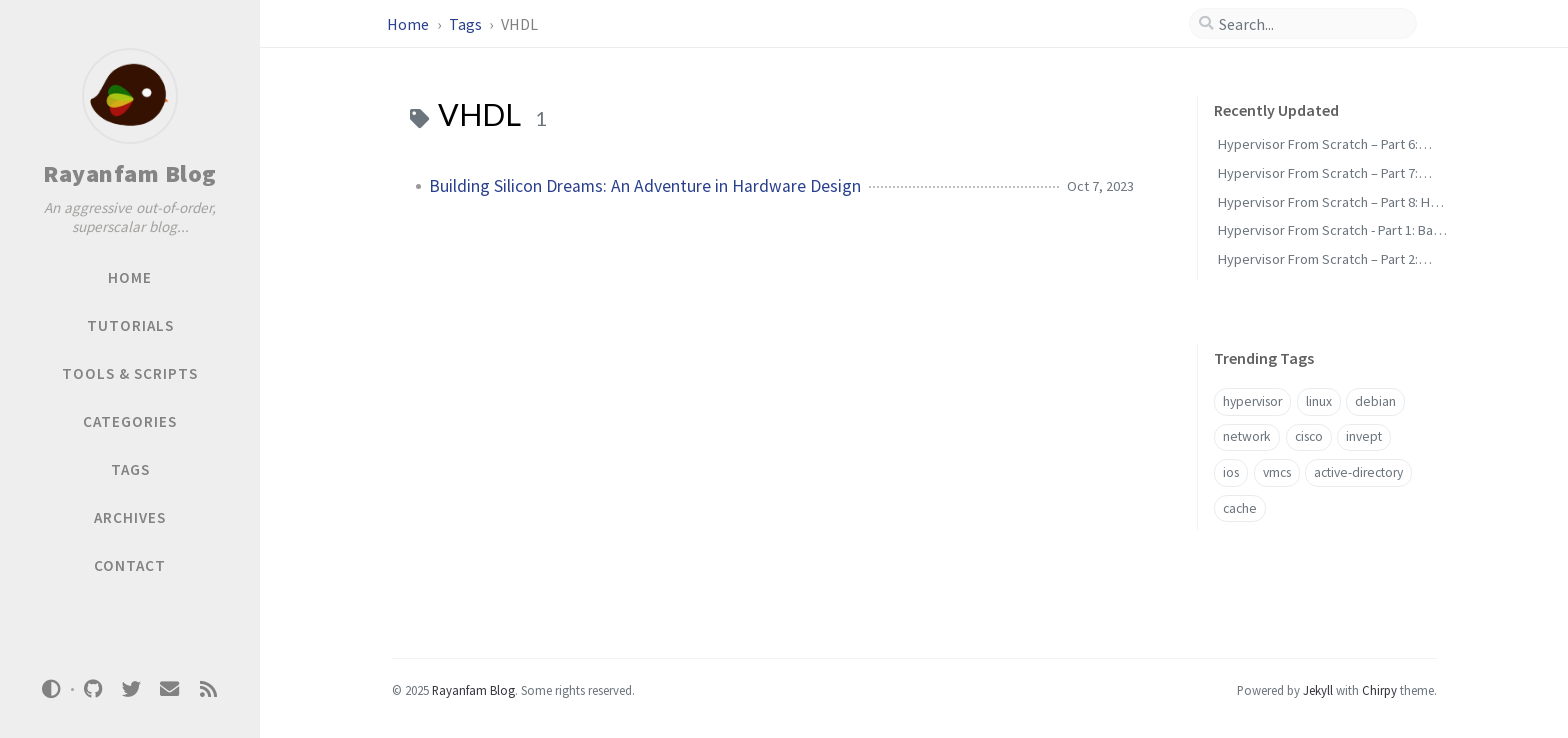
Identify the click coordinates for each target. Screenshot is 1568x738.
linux (1319, 401)
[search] (1311, 24)
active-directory (1358, 472)
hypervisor (1252, 401)
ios (1231, 472)
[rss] (208, 689)
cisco (1309, 436)
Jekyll (1318, 690)
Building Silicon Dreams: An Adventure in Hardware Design (645, 186)
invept (1364, 436)
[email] (170, 689)
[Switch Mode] (52, 689)
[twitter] (131, 689)
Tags (467, 24)
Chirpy (1379, 690)
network (1247, 436)
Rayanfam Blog (130, 173)
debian (1375, 401)
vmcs (1277, 472)
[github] (93, 689)
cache (1240, 508)
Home (409, 24)
